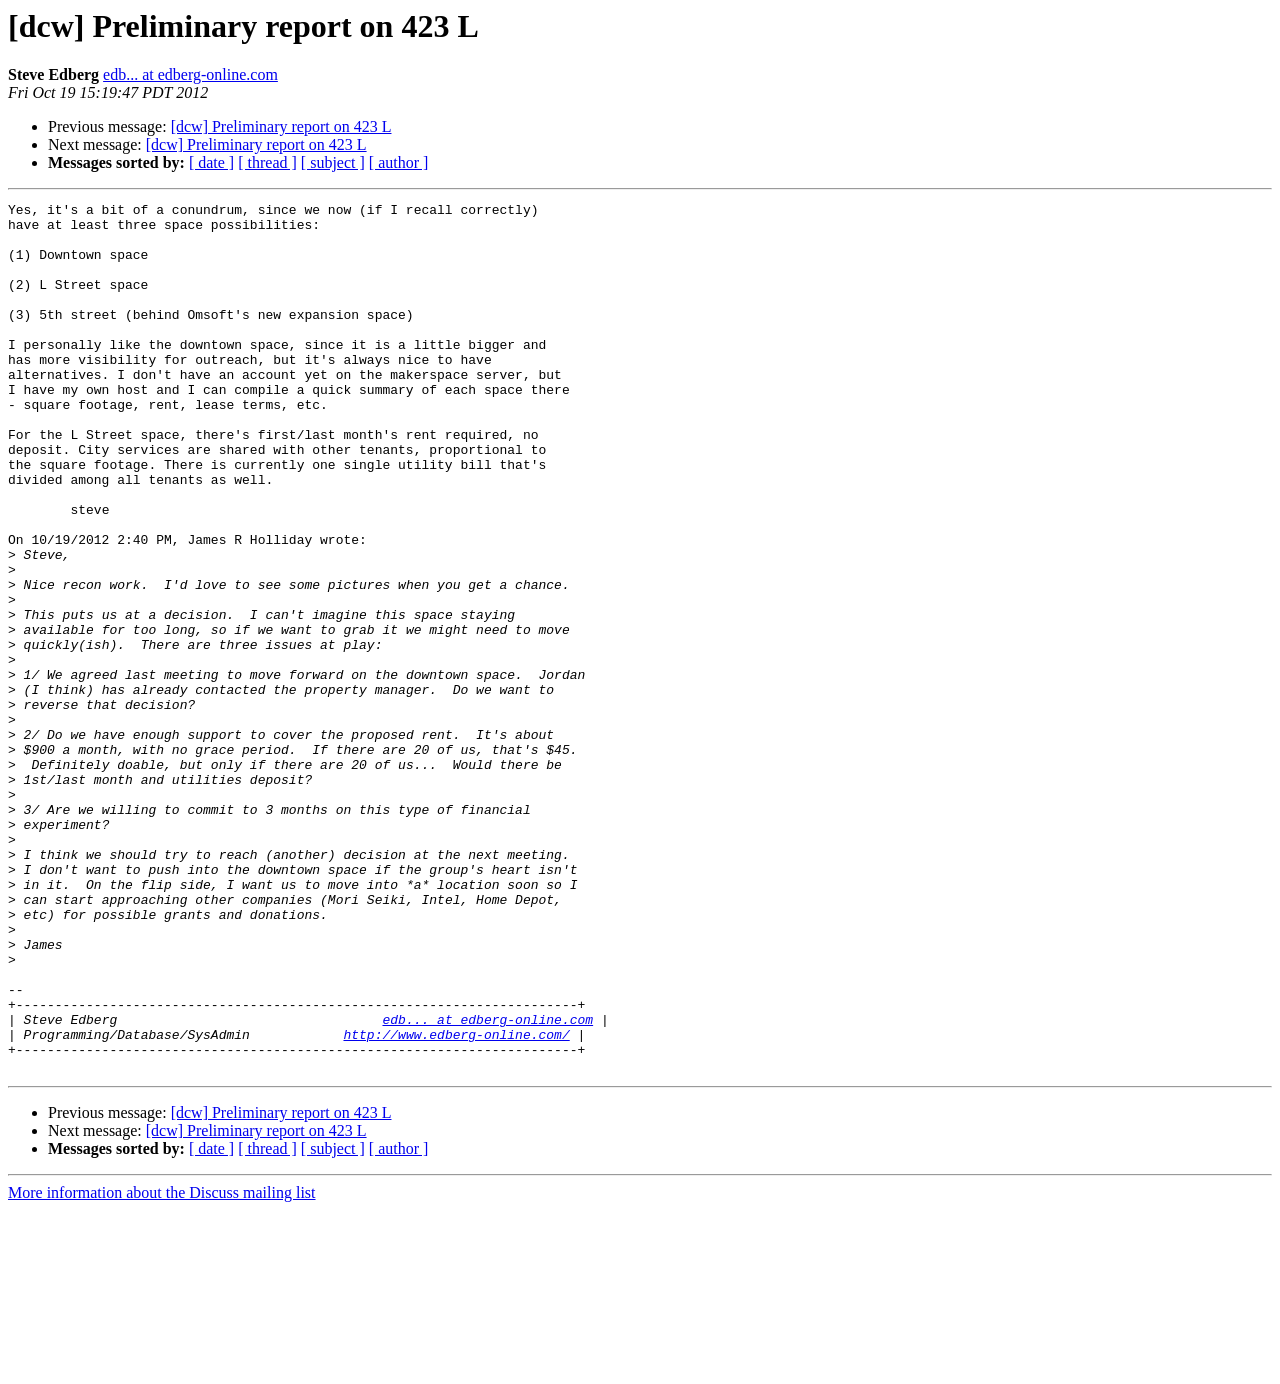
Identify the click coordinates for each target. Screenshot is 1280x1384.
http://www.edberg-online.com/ (456, 1202)
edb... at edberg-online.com (190, 74)
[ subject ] (333, 162)
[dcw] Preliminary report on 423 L (281, 126)
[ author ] (399, 162)
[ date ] (211, 162)
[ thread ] (267, 162)
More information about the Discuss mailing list (162, 1366)
